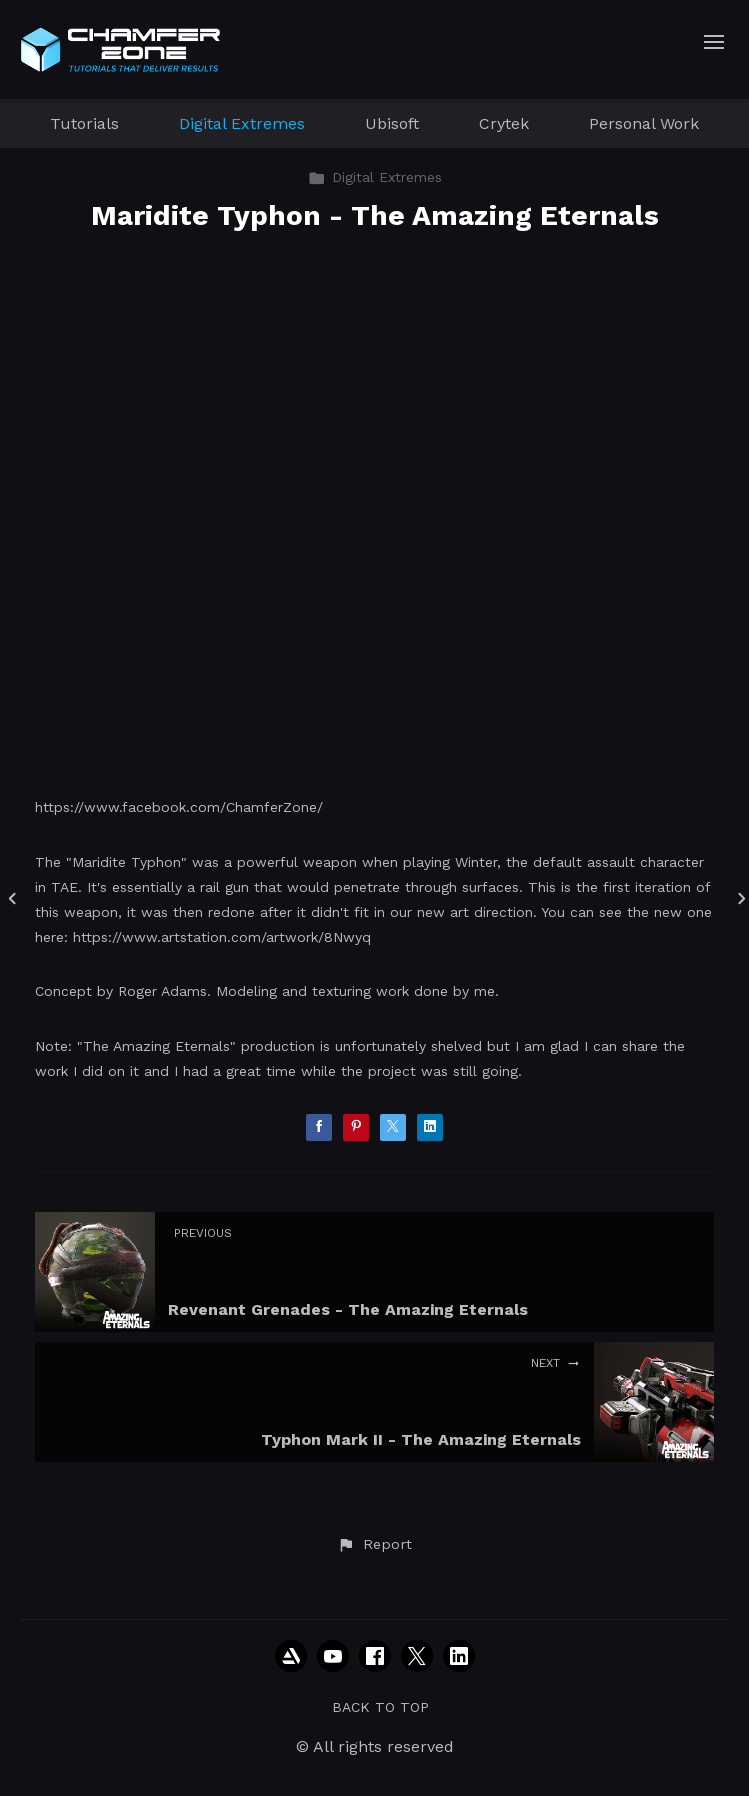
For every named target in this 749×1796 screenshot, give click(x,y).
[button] (374, 1545)
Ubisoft (392, 123)
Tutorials (84, 123)
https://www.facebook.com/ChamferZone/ (179, 807)
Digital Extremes (242, 123)
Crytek (504, 123)
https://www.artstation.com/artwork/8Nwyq (222, 937)
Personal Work (644, 123)
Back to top (380, 1707)
